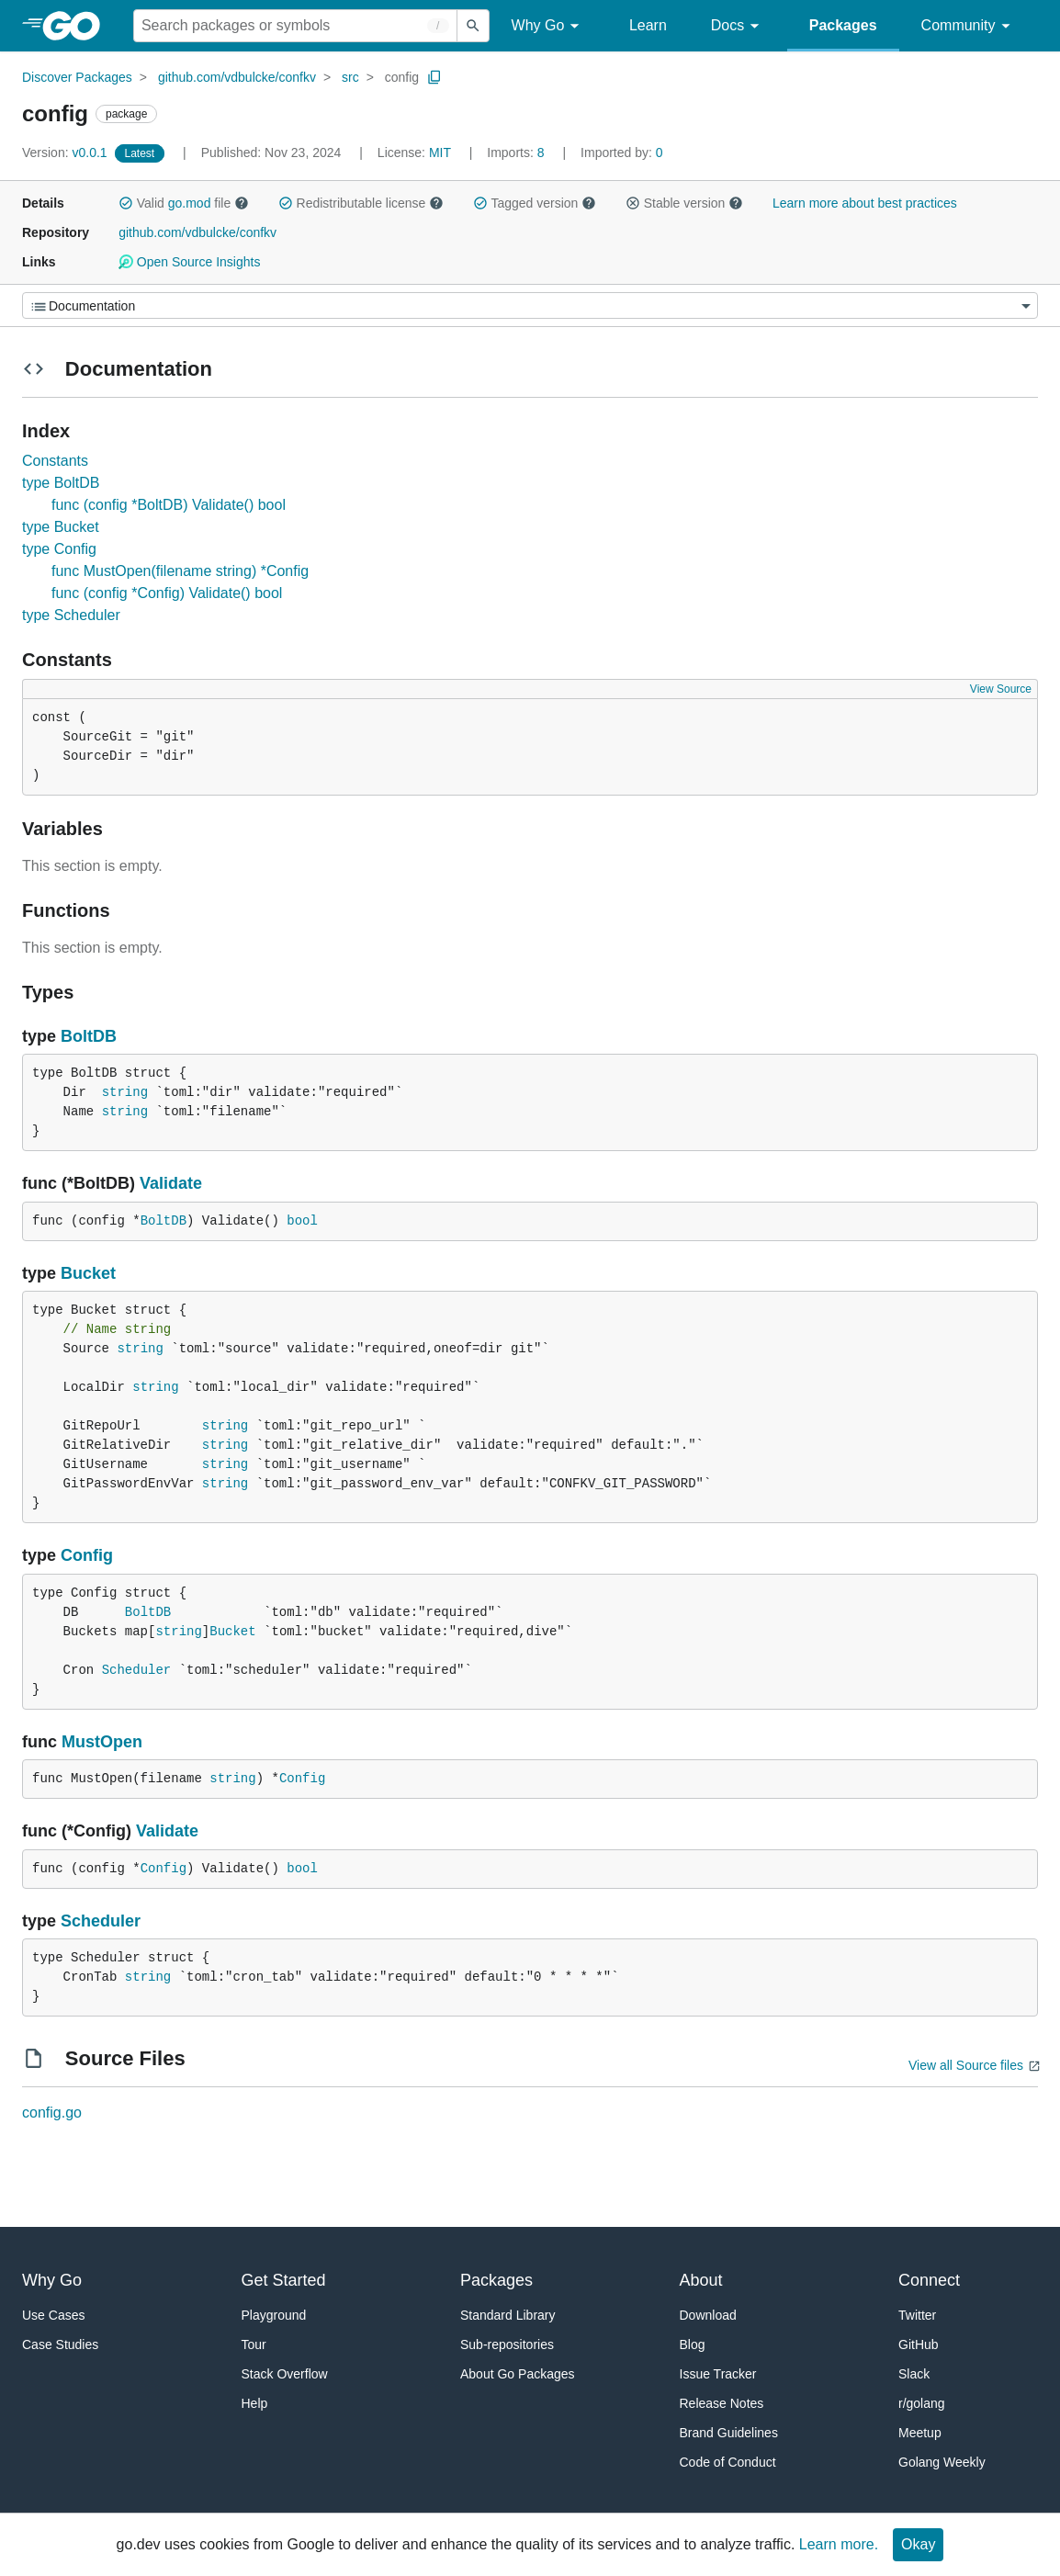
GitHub (918, 2344)
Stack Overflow (285, 2374)
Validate (171, 1183)
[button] (125, 203)
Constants (55, 461)
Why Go (548, 26)
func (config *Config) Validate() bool (166, 593)
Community (968, 26)
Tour (254, 2344)
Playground (274, 2315)
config (402, 77)
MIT (440, 152)
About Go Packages (517, 2374)
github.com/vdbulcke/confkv (237, 77)
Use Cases (53, 2315)
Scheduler (137, 1670)
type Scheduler (71, 615)
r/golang (921, 2403)
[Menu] (530, 305)
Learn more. (838, 2544)
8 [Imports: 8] (517, 152)
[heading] (77, 25)
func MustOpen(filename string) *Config (180, 571)
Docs (738, 26)
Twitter (917, 2315)
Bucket (88, 1273)
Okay (918, 2544)
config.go (52, 2112)
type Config (59, 549)
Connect (929, 2280)
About (701, 2280)
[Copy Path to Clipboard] (434, 77)
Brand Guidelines (729, 2432)
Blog (692, 2344)
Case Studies (60, 2344)
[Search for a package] (295, 25)
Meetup (920, 2432)
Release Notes (722, 2403)
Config (87, 1555)
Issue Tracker (718, 2374)
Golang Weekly (942, 2462)
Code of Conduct (728, 2462)
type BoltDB (60, 483)
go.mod (189, 203)
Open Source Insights (189, 261)
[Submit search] (473, 25)
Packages (843, 25)
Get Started (284, 2280)
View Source (1001, 689)
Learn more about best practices (864, 203)
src (350, 77)
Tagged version (534, 203)
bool (302, 1221)
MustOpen (102, 1742)
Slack (914, 2374)
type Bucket (60, 527)
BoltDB (89, 1036)
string (125, 1092)
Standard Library (508, 2315)
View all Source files (965, 2065)
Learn (648, 25)
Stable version (684, 203)
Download (708, 2315)
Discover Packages (77, 77)
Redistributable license (361, 203)
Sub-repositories (507, 2344)
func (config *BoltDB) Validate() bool (168, 505)
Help (255, 2403)
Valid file (183, 203)
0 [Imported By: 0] (622, 152)
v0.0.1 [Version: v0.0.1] (66, 152)
